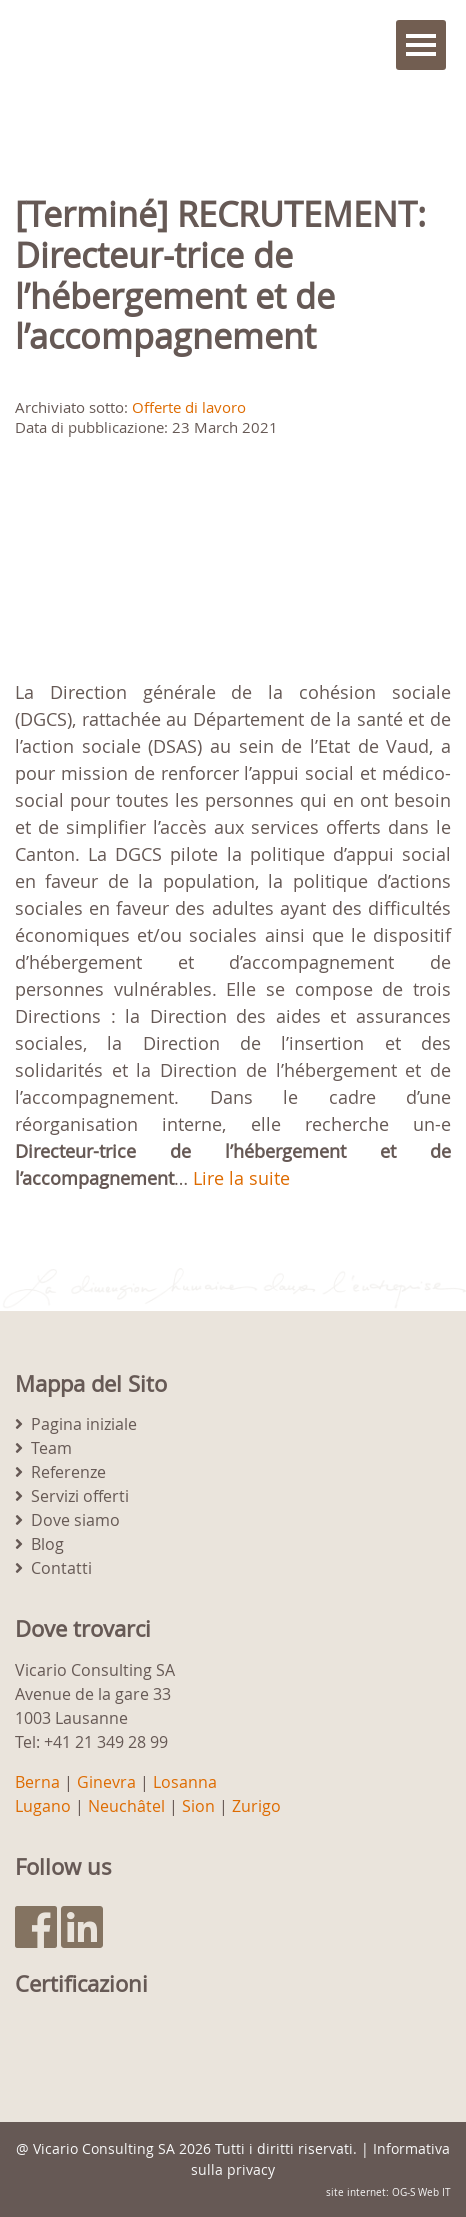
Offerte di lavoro (189, 407)
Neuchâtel (126, 1806)
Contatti (61, 1568)
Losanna (185, 1782)
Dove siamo (75, 1520)
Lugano (43, 1806)
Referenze (68, 1472)
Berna (37, 1782)
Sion (198, 1806)
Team (51, 1448)
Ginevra (106, 1782)
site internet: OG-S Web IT (388, 2192)
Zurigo (256, 1806)
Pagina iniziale (84, 1424)
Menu (421, 45)
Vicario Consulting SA (104, 2148)
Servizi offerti (80, 1496)
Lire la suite (241, 1178)
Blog (47, 1544)
